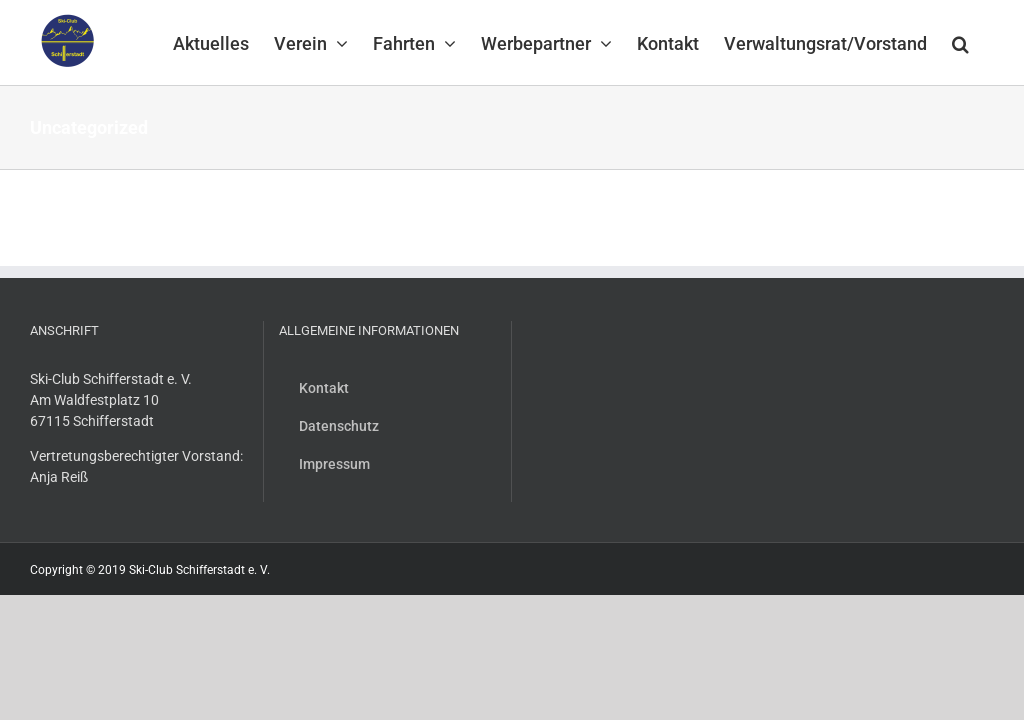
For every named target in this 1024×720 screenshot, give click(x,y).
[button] (960, 42)
